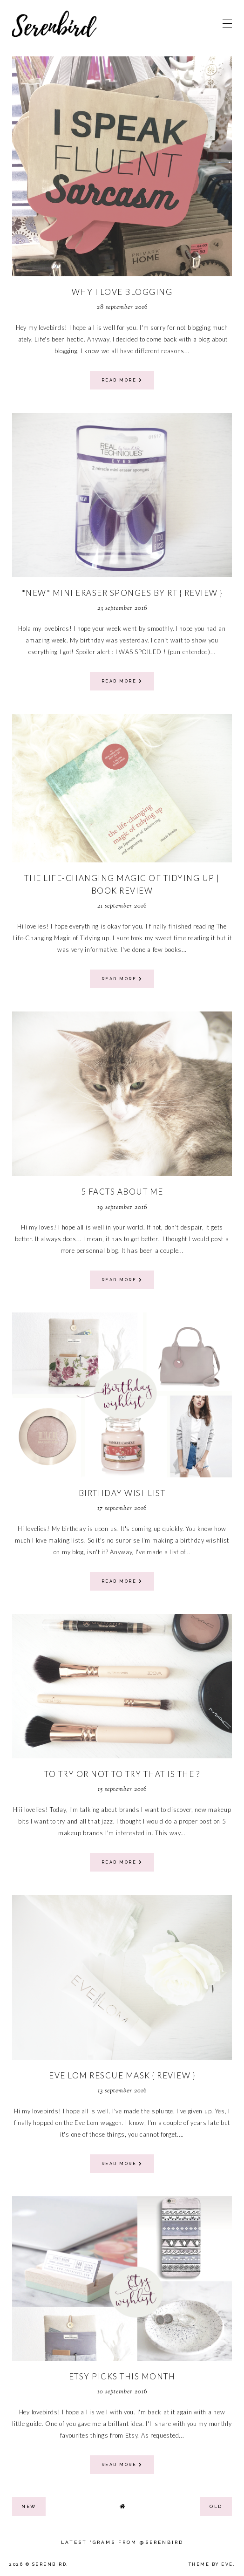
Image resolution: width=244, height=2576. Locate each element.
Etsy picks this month (122, 2376)
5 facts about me (122, 1191)
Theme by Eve (211, 2564)
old (216, 2506)
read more (122, 380)
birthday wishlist (122, 1493)
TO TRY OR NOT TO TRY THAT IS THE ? (122, 1774)
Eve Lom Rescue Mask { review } (122, 2075)
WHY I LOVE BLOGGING (122, 292)
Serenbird (49, 2564)
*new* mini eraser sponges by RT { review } (122, 593)
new (28, 2506)
